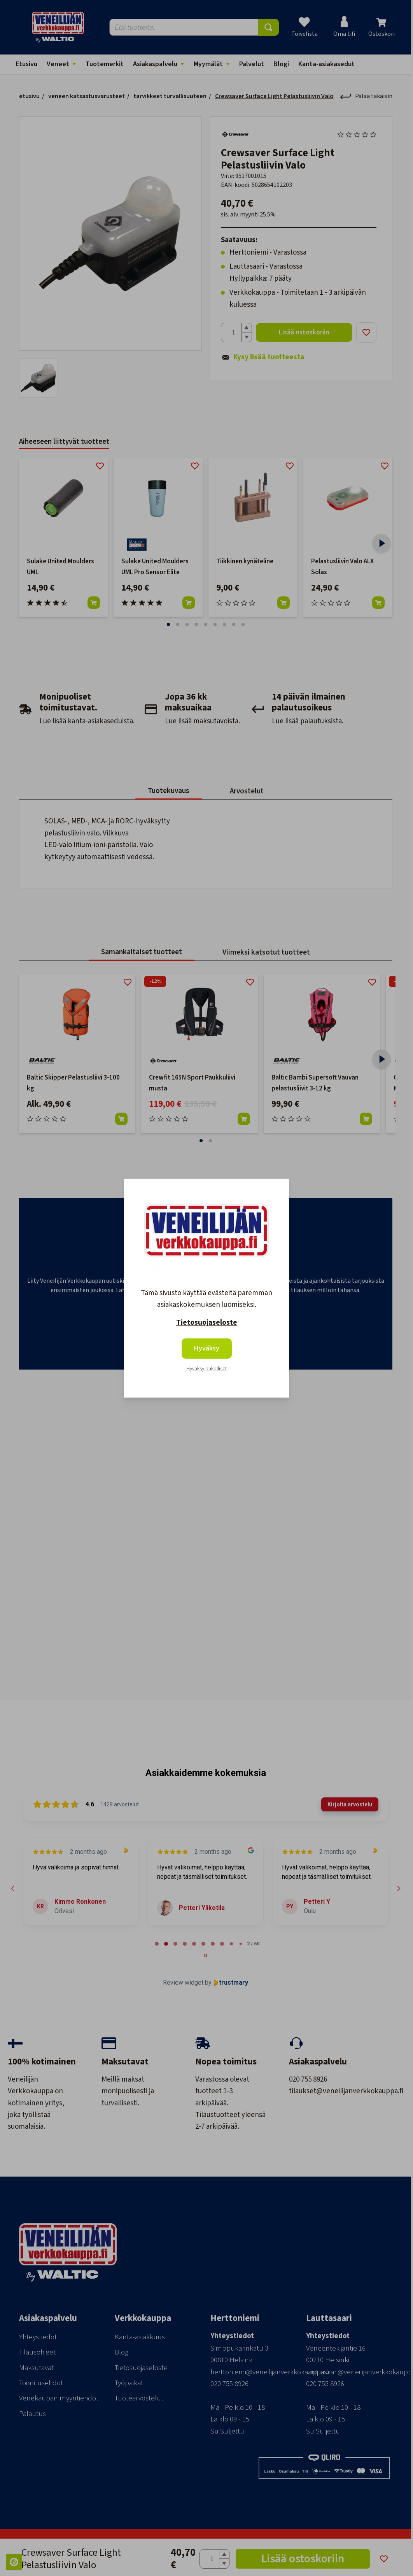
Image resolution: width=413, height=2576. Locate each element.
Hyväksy (206, 1348)
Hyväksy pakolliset (206, 1369)
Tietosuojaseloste (206, 1322)
